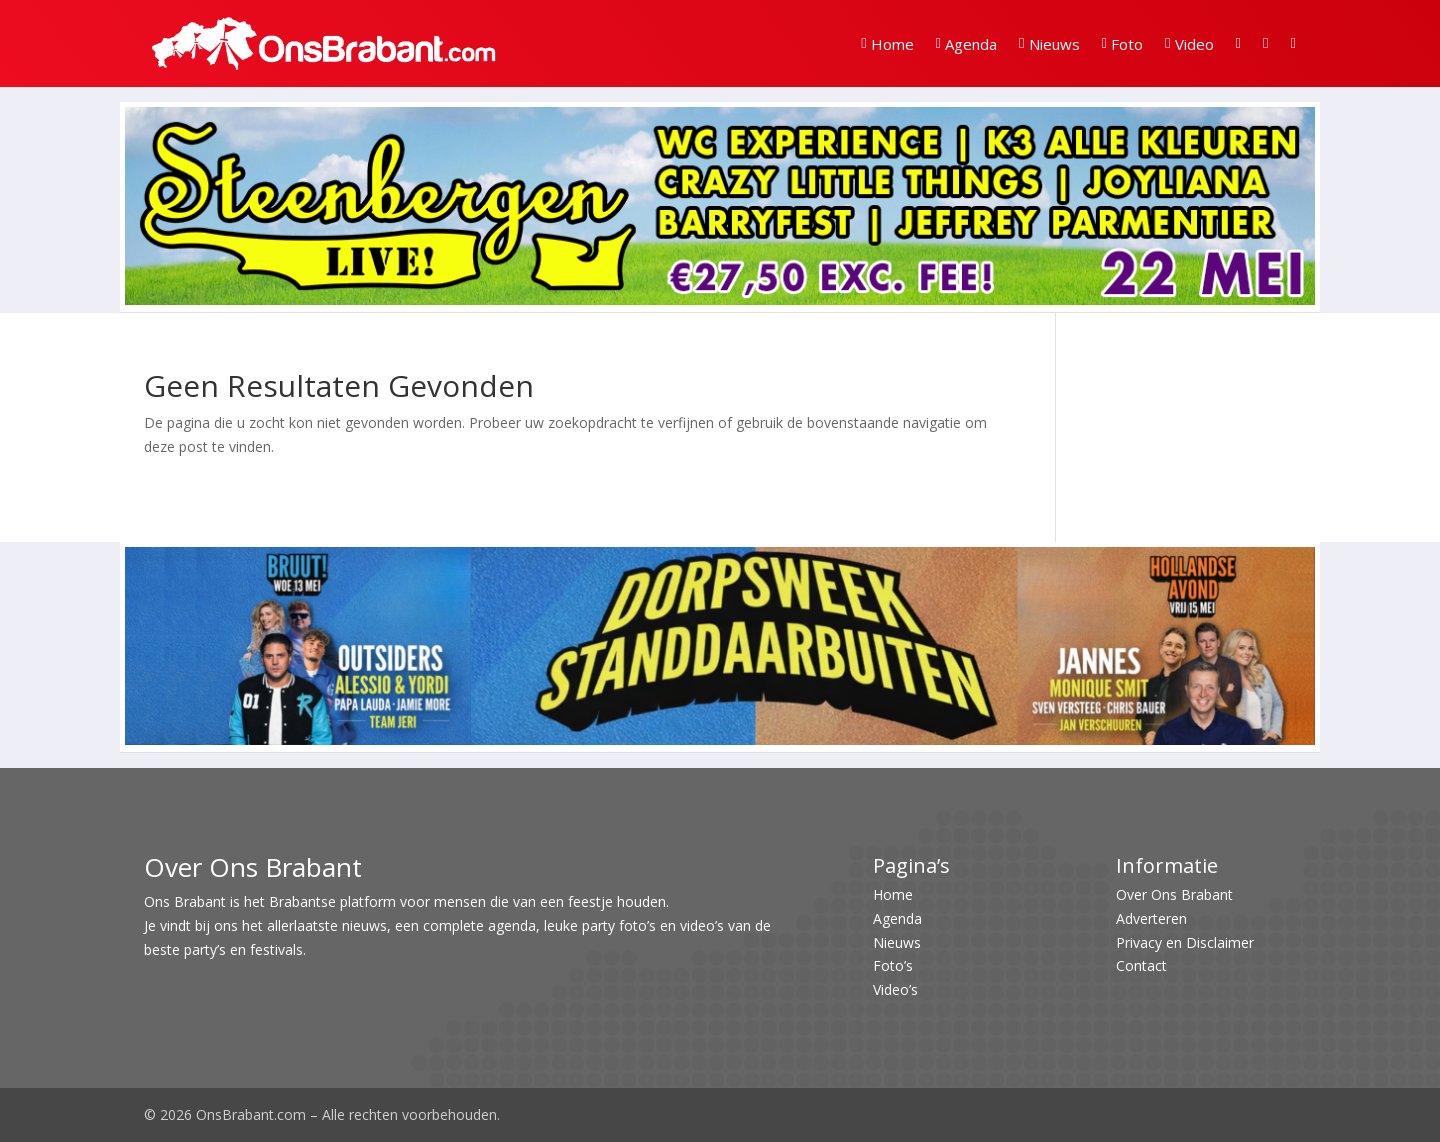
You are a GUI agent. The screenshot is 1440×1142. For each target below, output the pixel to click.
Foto (1122, 44)
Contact (1141, 965)
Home (887, 44)
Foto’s (893, 965)
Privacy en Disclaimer (1185, 942)
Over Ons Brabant (1174, 894)
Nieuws (1049, 44)
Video (1189, 44)
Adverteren (1151, 918)
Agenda (966, 44)
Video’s (895, 989)
